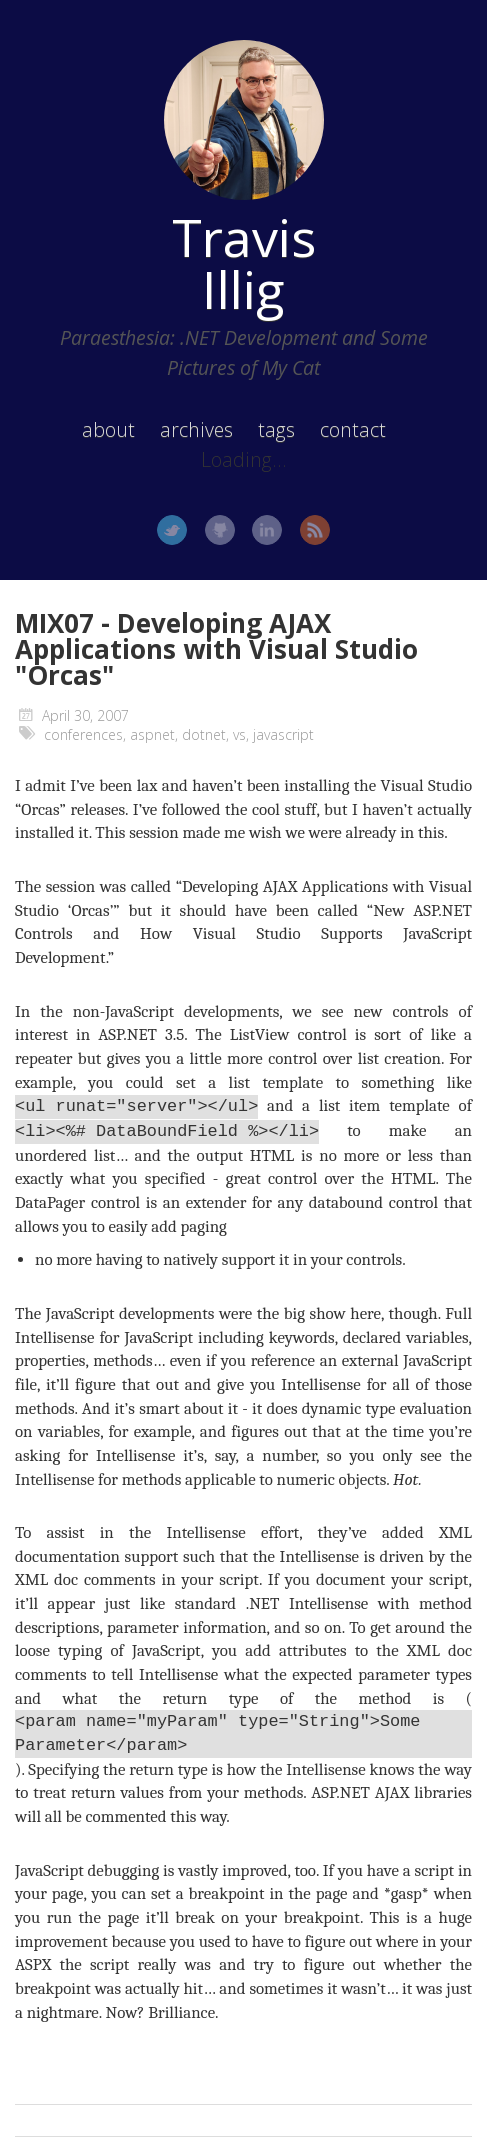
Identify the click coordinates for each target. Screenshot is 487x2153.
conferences (83, 734)
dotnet (204, 734)
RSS (315, 530)
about (108, 429)
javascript (283, 734)
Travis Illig (244, 263)
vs (239, 734)
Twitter (172, 530)
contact (353, 429)
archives (196, 429)
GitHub (220, 530)
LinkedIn (267, 530)
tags (276, 429)
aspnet (152, 734)
